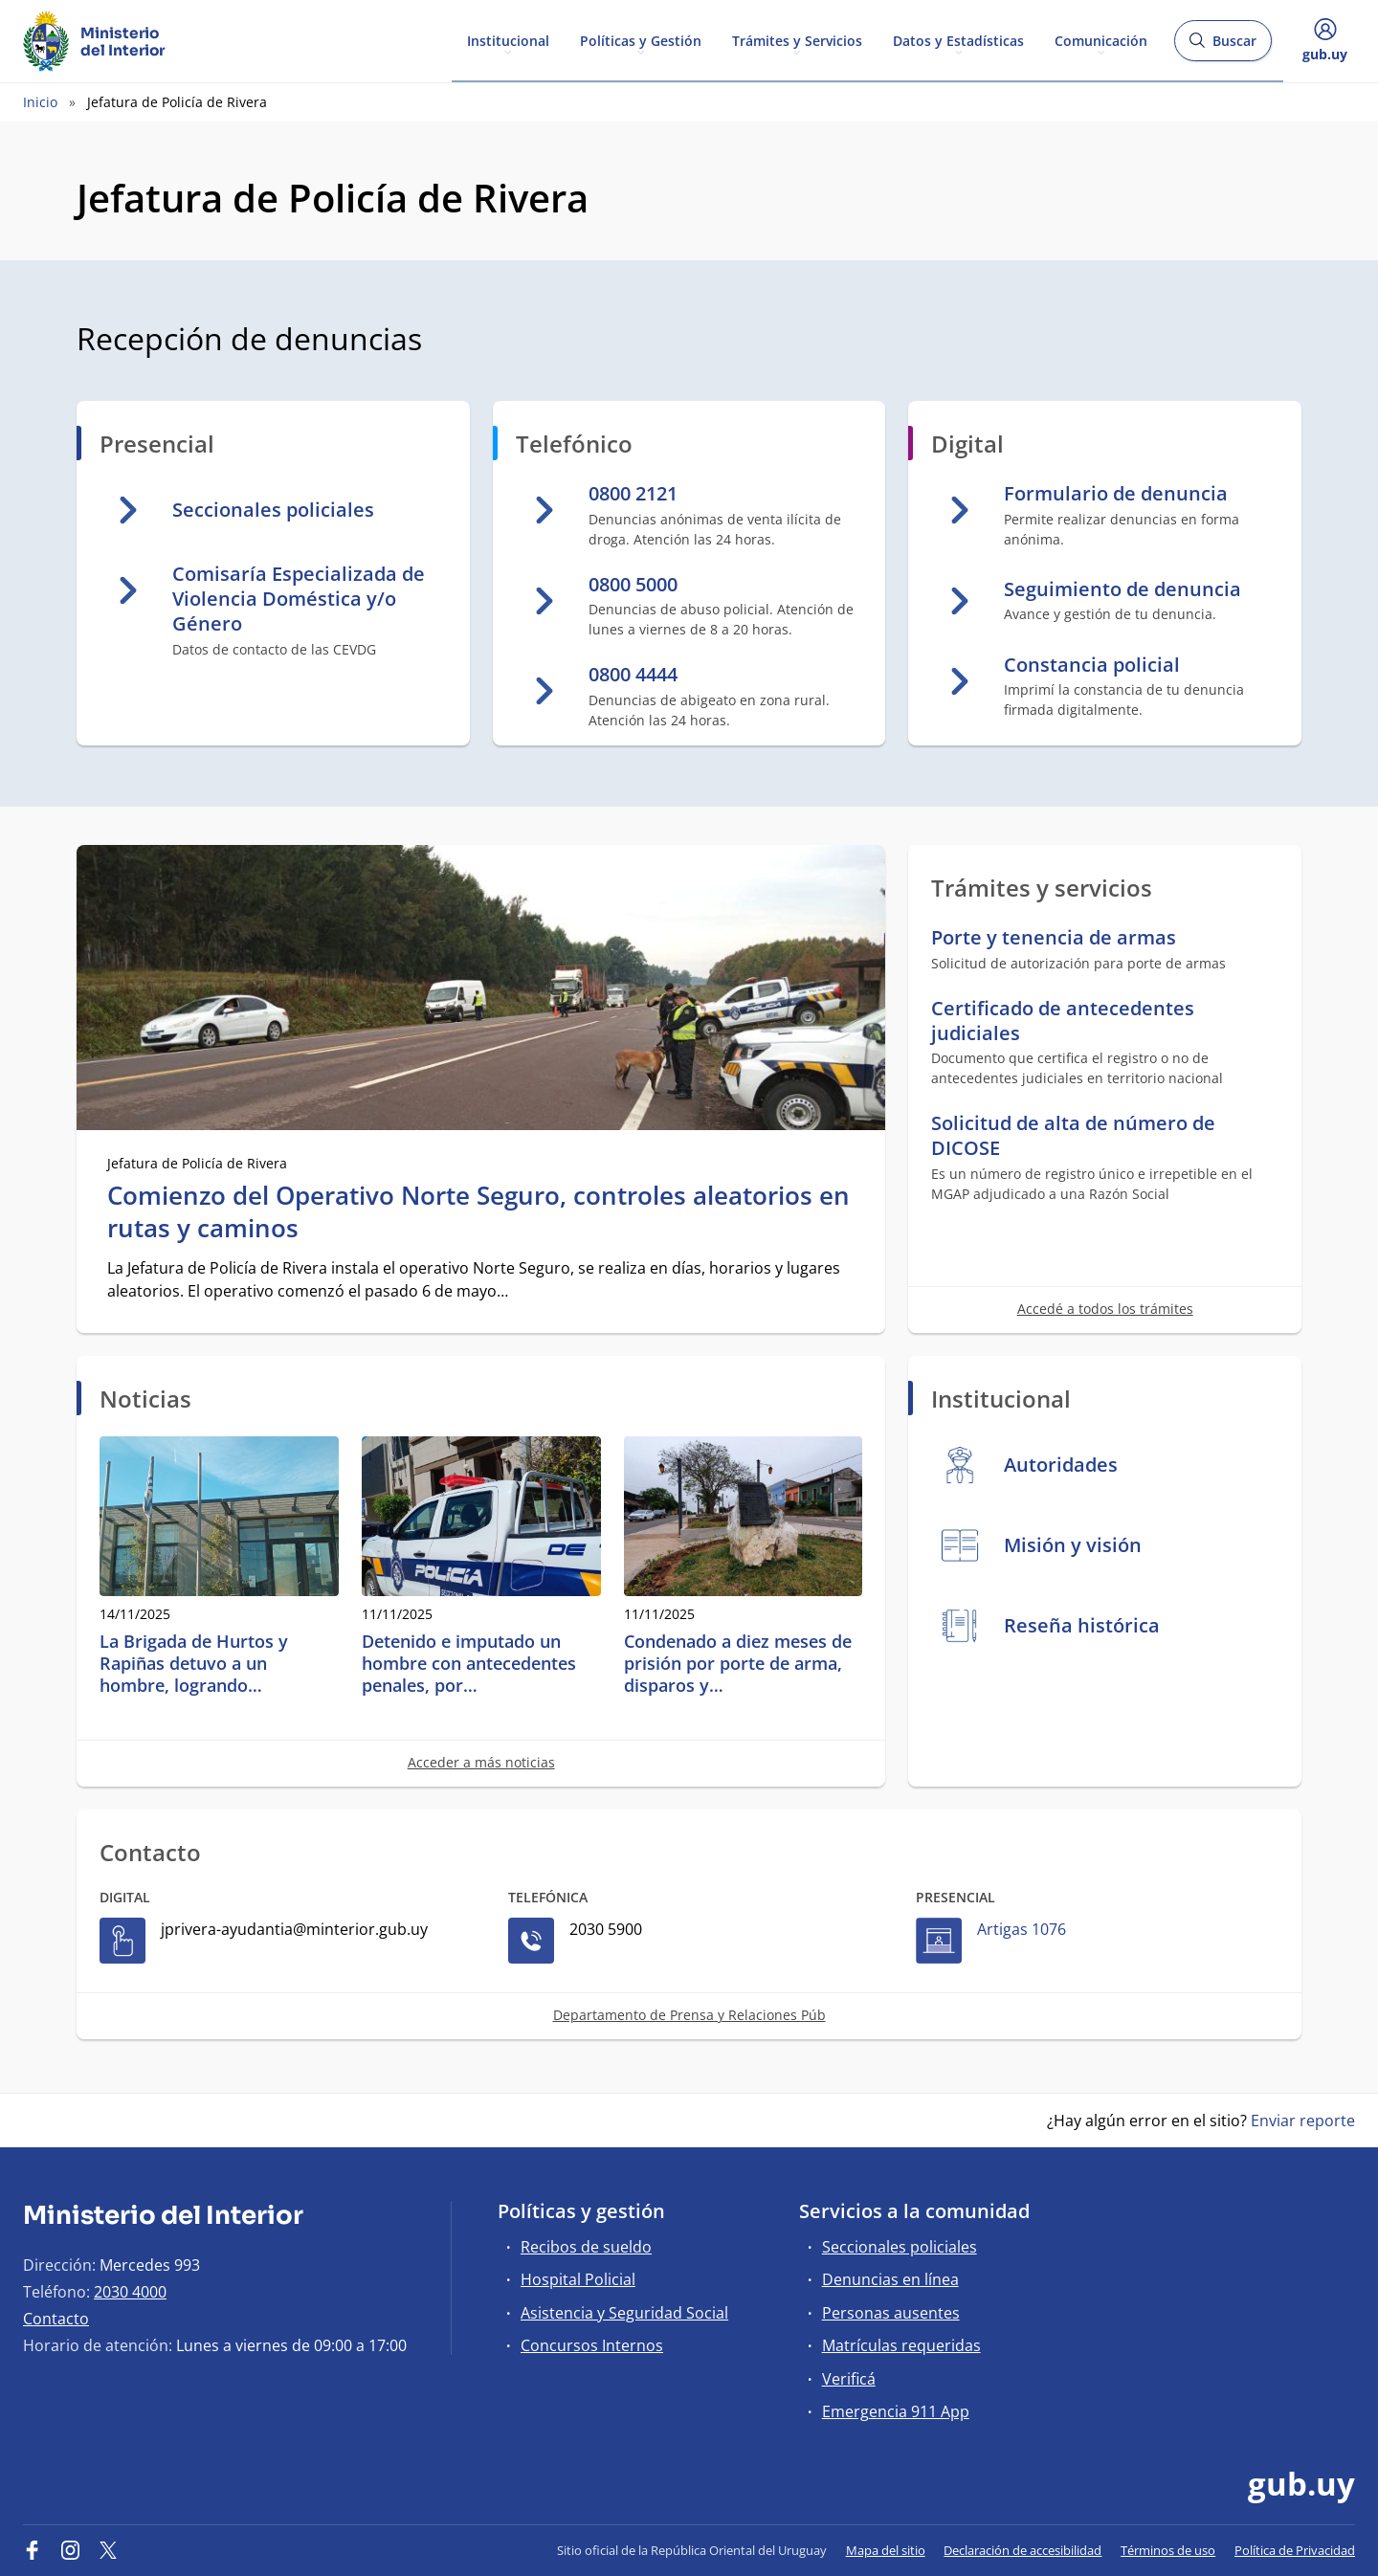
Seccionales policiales (899, 2246)
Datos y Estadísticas (958, 40)
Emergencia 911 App (895, 2411)
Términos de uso (1168, 2550)
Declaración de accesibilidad (1022, 2550)
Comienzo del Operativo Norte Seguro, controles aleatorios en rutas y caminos (478, 1212)
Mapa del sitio (885, 2550)
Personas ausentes (891, 2312)
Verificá (849, 2378)
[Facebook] (32, 2550)
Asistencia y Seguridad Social (624, 2312)
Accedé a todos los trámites (1105, 1308)
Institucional (508, 40)
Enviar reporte (1303, 2120)
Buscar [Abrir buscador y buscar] (1222, 46)
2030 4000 (130, 2291)
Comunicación (1101, 40)
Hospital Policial (578, 2279)
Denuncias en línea (890, 2279)
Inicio (40, 102)
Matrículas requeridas (901, 2345)
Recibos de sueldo (586, 2246)
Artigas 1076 (1021, 1929)
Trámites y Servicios (797, 40)
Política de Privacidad (1294, 2550)
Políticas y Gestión (640, 40)
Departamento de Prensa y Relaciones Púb (689, 2015)
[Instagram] (70, 2550)
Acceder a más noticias (481, 1762)
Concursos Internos (592, 2345)
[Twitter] (108, 2550)
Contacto (56, 2318)
